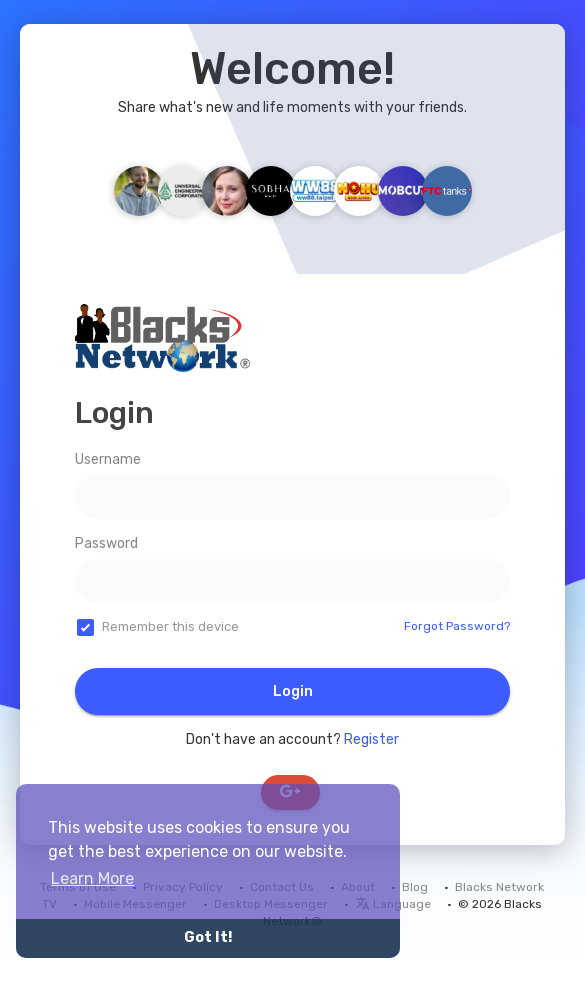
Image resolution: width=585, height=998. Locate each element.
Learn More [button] (92, 878)
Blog (415, 887)
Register (371, 739)
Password (106, 543)
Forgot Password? (457, 626)
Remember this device (170, 626)
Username (108, 459)
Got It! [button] (208, 937)
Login (293, 691)
